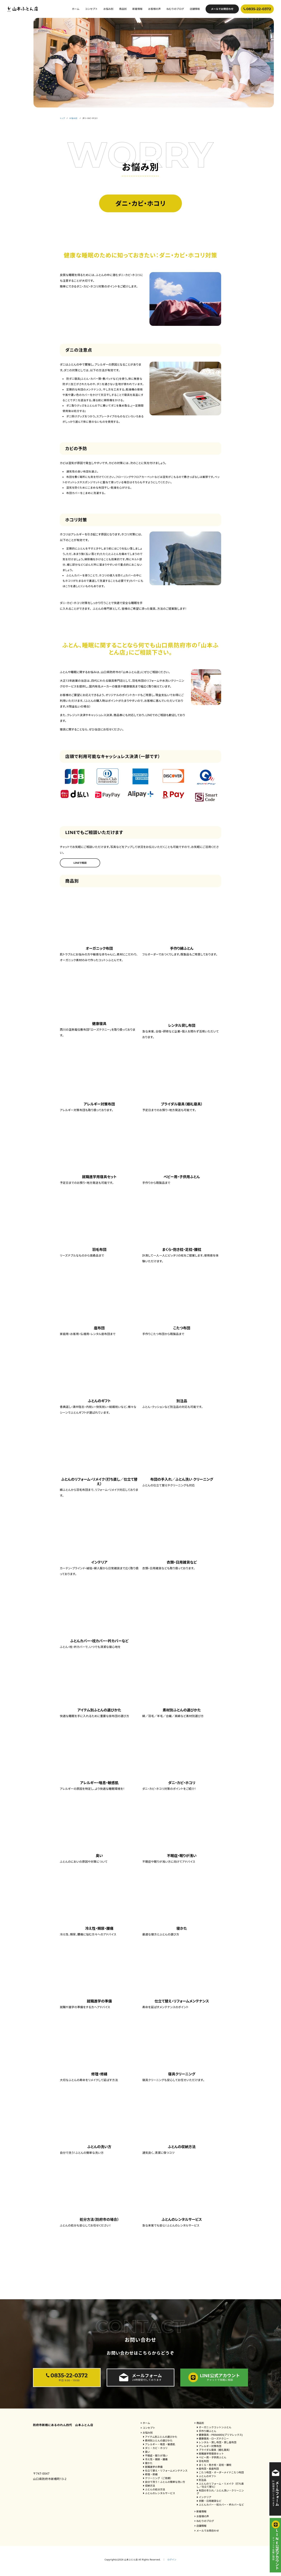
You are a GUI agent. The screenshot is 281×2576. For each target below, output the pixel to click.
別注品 (202, 2483)
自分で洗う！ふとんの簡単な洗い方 (165, 2485)
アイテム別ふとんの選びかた (161, 2439)
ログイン (171, 2562)
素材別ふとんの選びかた (159, 2443)
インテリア (205, 2500)
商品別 (123, 9)
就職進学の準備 (154, 2470)
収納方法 (150, 2488)
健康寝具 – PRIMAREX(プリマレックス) (221, 2438)
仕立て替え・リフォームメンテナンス (166, 2473)
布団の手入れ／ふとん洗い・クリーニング (220, 2495)
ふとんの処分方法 (155, 2492)
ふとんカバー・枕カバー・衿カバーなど (221, 2508)
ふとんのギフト (207, 2479)
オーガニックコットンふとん (215, 2430)
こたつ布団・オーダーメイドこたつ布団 (221, 2475)
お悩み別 (108, 9)
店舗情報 (195, 9)
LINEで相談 (80, 862)
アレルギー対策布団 (210, 2449)
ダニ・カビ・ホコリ (156, 2451)
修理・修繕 (151, 2477)
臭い (147, 2455)
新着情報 (137, 9)
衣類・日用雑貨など (210, 2504)
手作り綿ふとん (207, 2434)
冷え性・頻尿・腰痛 (156, 2462)
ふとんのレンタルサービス (160, 2496)
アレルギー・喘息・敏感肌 (160, 2447)
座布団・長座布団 (209, 2471)
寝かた (149, 2466)
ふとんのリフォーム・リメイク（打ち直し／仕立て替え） (220, 2488)
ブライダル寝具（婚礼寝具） (215, 2453)
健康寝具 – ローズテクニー (214, 2441)
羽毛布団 (204, 2464)
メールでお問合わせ (222, 9)
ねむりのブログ (175, 9)
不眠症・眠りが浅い (156, 2458)
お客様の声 (154, 9)
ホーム (75, 9)
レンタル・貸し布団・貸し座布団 (217, 2445)
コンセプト (91, 9)
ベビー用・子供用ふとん (212, 2460)
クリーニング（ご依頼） (159, 2481)
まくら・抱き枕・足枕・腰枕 (215, 2468)
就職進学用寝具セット (211, 2456)
